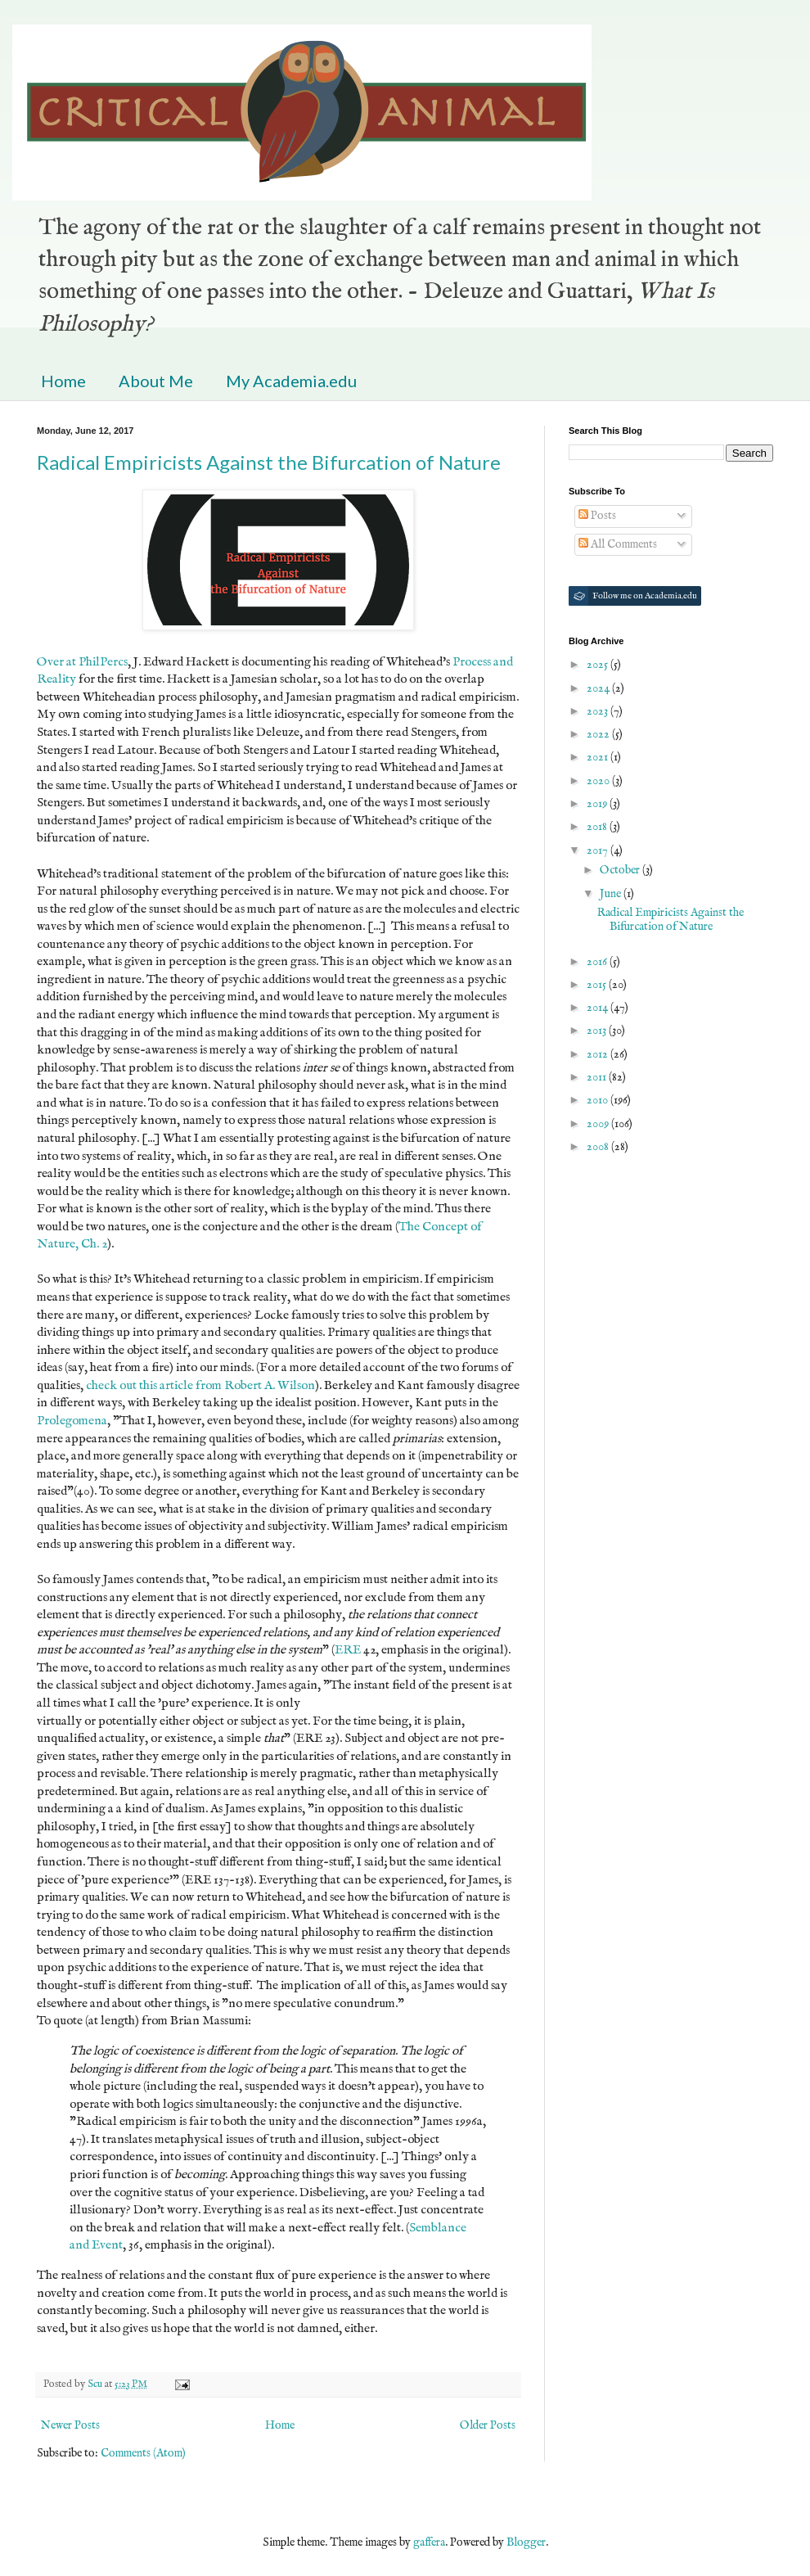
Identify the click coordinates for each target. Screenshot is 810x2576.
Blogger (526, 2542)
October (621, 870)
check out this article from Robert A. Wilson (200, 1386)
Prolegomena (72, 1421)
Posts (597, 515)
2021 (598, 757)
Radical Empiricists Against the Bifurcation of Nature (269, 462)
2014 (598, 1007)
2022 (599, 734)
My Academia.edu (291, 380)
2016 (598, 961)
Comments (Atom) (143, 2453)
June (611, 893)
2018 (598, 826)
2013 (598, 1030)
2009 (599, 1124)
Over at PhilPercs (82, 662)
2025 (598, 664)
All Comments (617, 544)
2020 (599, 781)
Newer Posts (70, 2425)
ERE (348, 1650)
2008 (599, 1146)
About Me (156, 380)
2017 (598, 850)
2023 (598, 711)
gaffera (429, 2542)
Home (63, 380)
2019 (598, 803)
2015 (598, 984)
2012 (598, 1054)
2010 (598, 1100)
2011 (598, 1077)
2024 (599, 688)
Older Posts (487, 2425)
